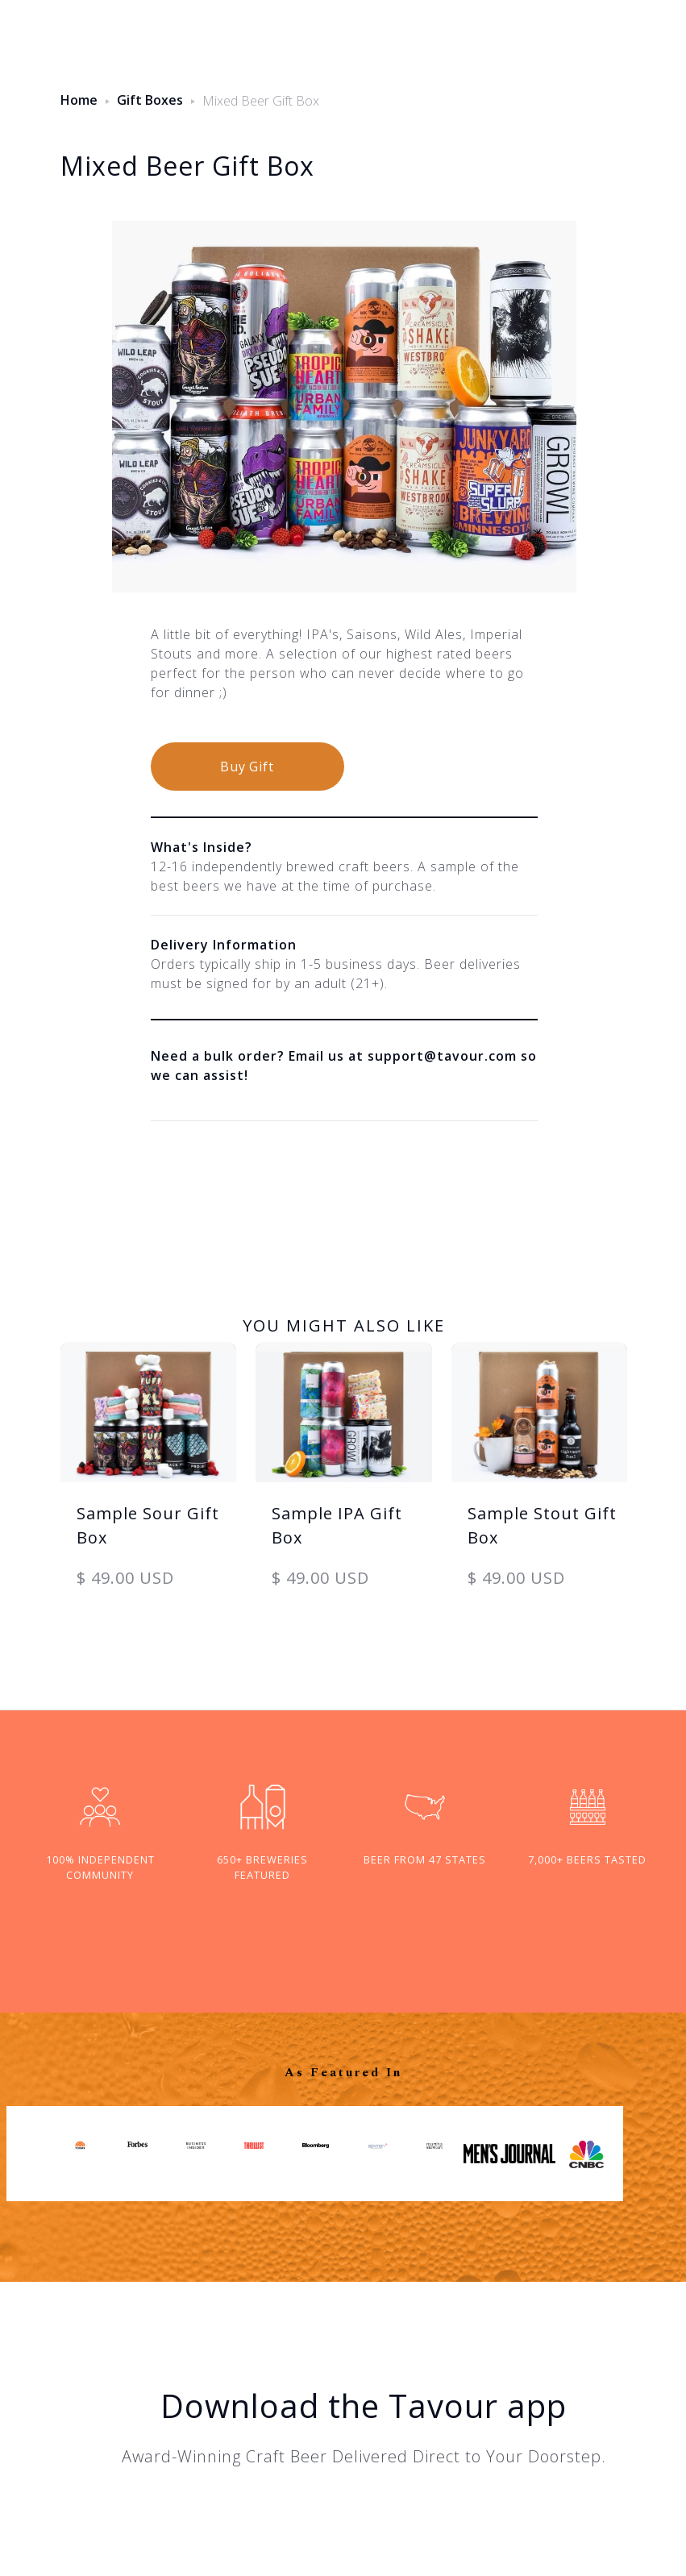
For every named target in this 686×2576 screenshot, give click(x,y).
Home (79, 100)
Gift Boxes (150, 100)
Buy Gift (246, 766)
